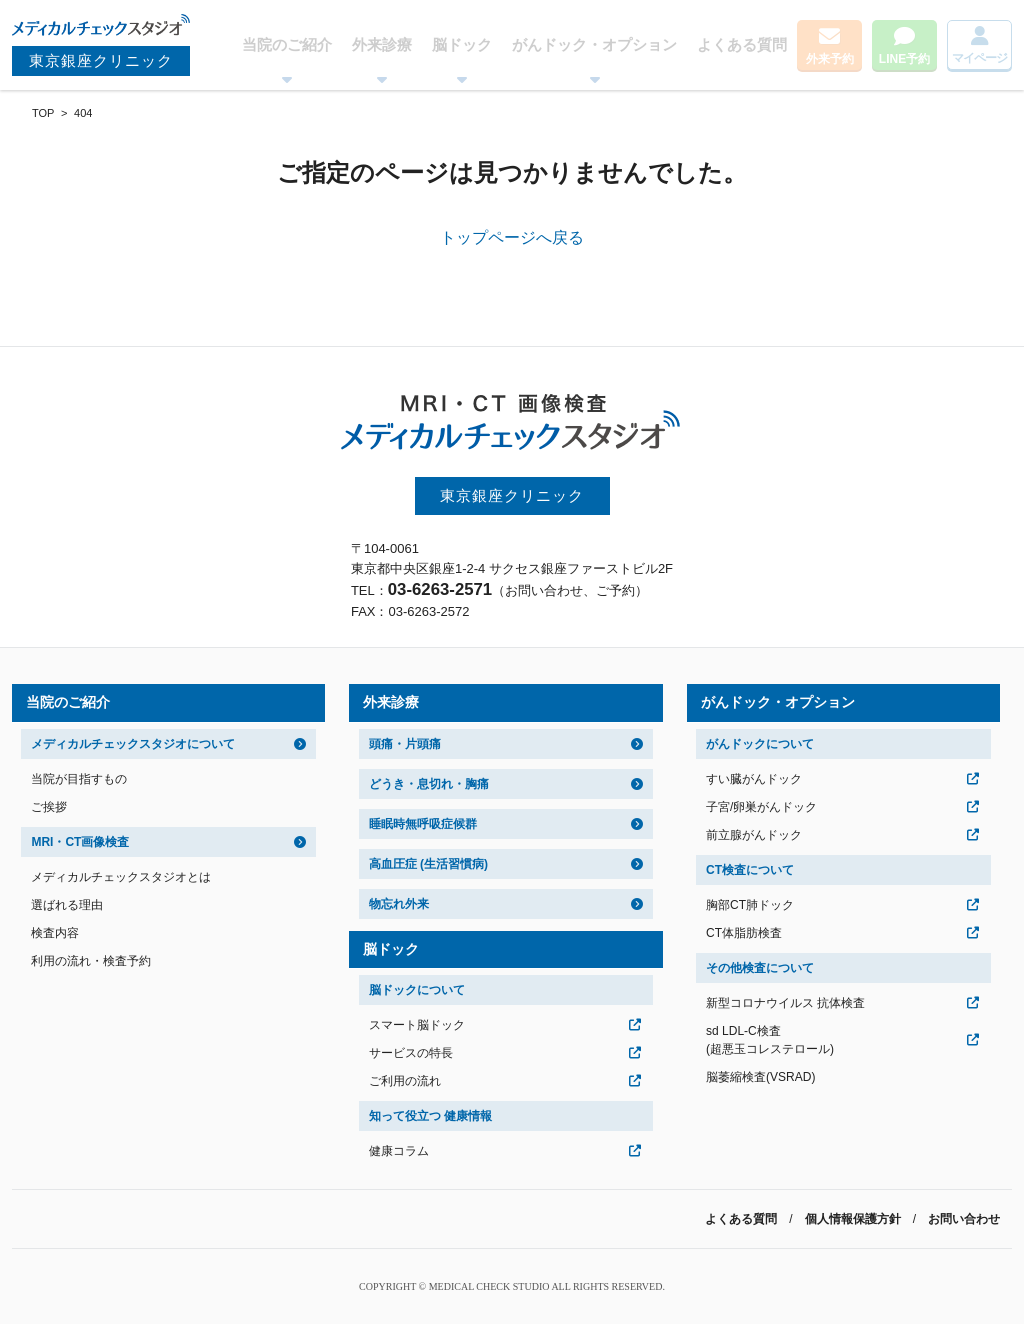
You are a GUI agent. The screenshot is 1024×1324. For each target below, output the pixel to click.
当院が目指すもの (79, 779)
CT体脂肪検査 (744, 933)
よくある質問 (742, 44)
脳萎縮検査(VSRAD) (760, 1077)
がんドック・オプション (594, 44)
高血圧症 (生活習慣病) (428, 864)
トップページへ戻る (512, 237)
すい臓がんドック (754, 779)
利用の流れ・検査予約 (91, 961)
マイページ (979, 58)
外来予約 (830, 59)
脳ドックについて (417, 990)
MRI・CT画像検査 (80, 842)
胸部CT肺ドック (750, 905)
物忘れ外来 (399, 904)
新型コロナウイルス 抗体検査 (785, 1003)
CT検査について (750, 870)
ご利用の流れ (405, 1081)
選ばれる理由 (67, 905)
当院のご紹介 (287, 44)
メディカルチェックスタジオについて (133, 744)
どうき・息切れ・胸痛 (429, 784)
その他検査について (760, 968)
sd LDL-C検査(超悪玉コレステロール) (770, 1040)
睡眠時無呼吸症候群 (423, 824)
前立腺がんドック (754, 835)
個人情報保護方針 (853, 1219)
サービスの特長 (411, 1053)
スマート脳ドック (417, 1025)
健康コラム (399, 1151)
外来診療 (382, 44)
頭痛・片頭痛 (405, 744)
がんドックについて (760, 744)
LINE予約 (904, 59)
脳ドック (462, 44)
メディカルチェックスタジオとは (121, 877)
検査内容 (55, 933)
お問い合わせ (964, 1219)
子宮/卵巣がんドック (761, 807)
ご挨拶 (49, 807)
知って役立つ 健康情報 (430, 1116)
